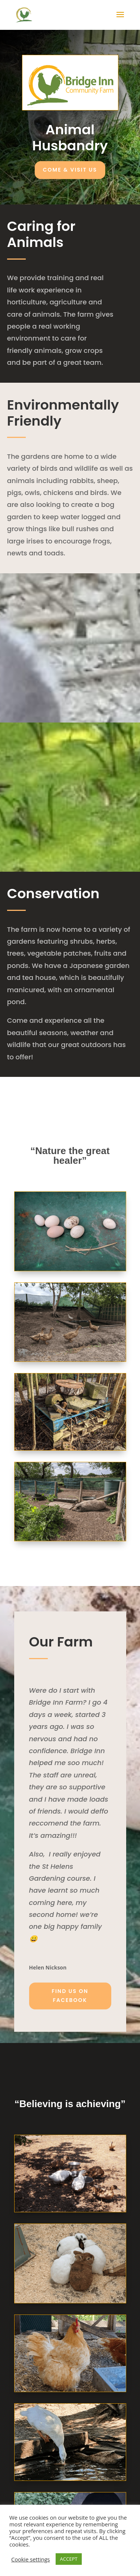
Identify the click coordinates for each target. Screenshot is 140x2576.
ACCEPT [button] (69, 2558)
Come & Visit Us (70, 169)
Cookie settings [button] (30, 2559)
